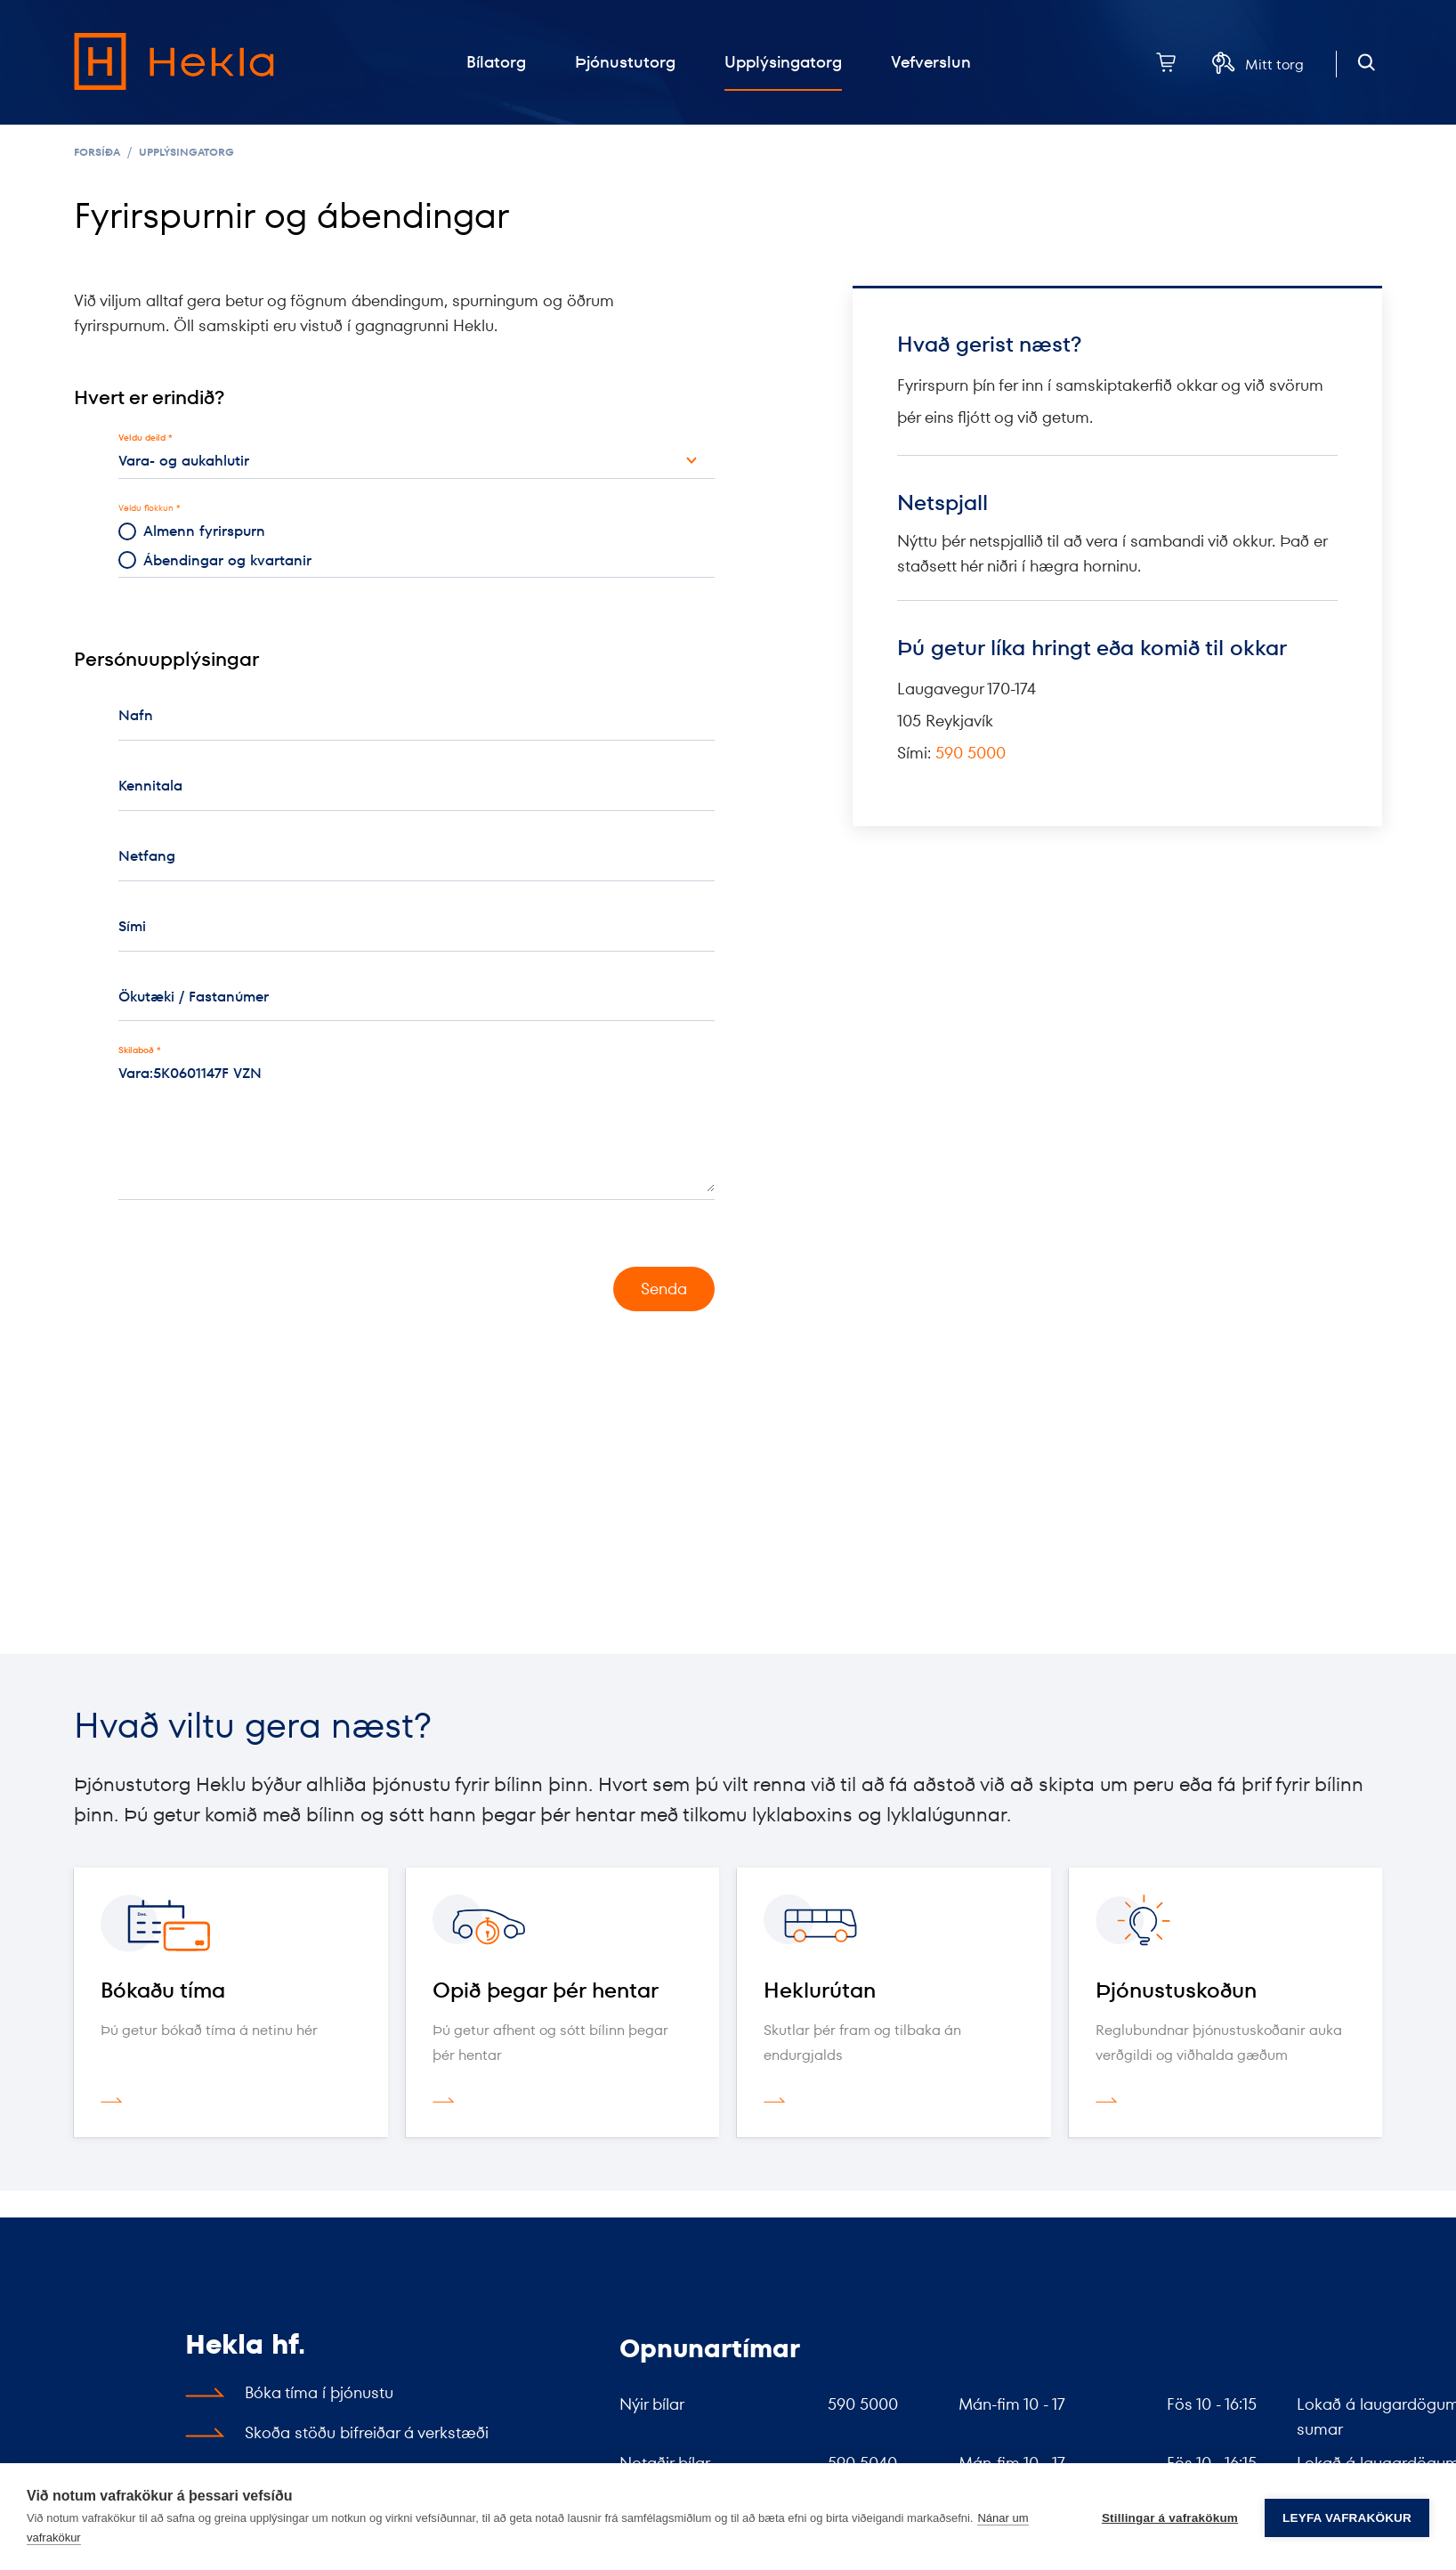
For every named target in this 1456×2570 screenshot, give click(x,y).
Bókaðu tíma (163, 1990)
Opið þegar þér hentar (546, 1990)
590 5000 (970, 753)
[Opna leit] (1367, 63)
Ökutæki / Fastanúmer (193, 996)
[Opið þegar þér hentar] (563, 1923)
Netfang (146, 856)
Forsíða (97, 151)
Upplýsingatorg (186, 151)
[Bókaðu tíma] (231, 1923)
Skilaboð (136, 1050)
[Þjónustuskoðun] (1226, 1923)
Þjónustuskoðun (1176, 1990)
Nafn (135, 715)
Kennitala (150, 785)
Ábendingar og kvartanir (214, 560)
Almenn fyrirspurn (191, 531)
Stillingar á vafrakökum (1170, 2517)
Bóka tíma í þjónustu (319, 2392)
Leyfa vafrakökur (1347, 2517)
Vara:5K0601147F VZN (416, 1117)
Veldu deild (142, 437)
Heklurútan (820, 1990)
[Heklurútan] (894, 1923)
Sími (132, 926)
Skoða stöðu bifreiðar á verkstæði (367, 2432)
